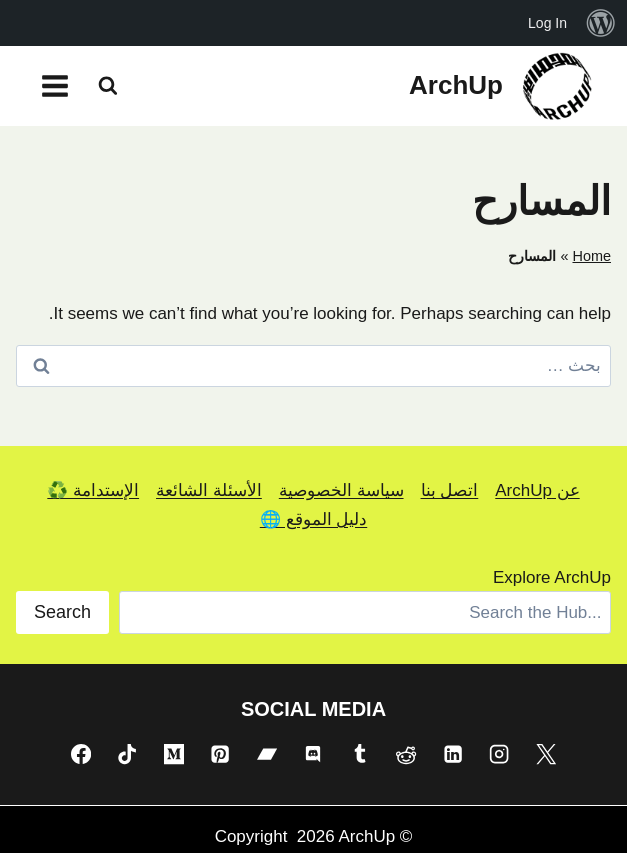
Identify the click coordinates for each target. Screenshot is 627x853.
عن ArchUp (537, 490)
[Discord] (313, 754)
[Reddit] (406, 754)
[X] (546, 754)
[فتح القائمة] (55, 85)
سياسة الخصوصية (341, 490)
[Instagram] (499, 754)
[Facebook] (81, 754)
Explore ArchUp (552, 577)
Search (62, 612)
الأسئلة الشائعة (209, 490)
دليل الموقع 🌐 (313, 519)
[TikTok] (127, 754)
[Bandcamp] (267, 754)
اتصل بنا (450, 490)
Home (591, 256)
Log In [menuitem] (547, 23)
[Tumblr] (360, 754)
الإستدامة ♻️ (93, 490)
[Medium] (174, 754)
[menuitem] (601, 23)
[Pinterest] (220, 754)
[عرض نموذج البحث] (108, 86)
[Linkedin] (453, 754)
